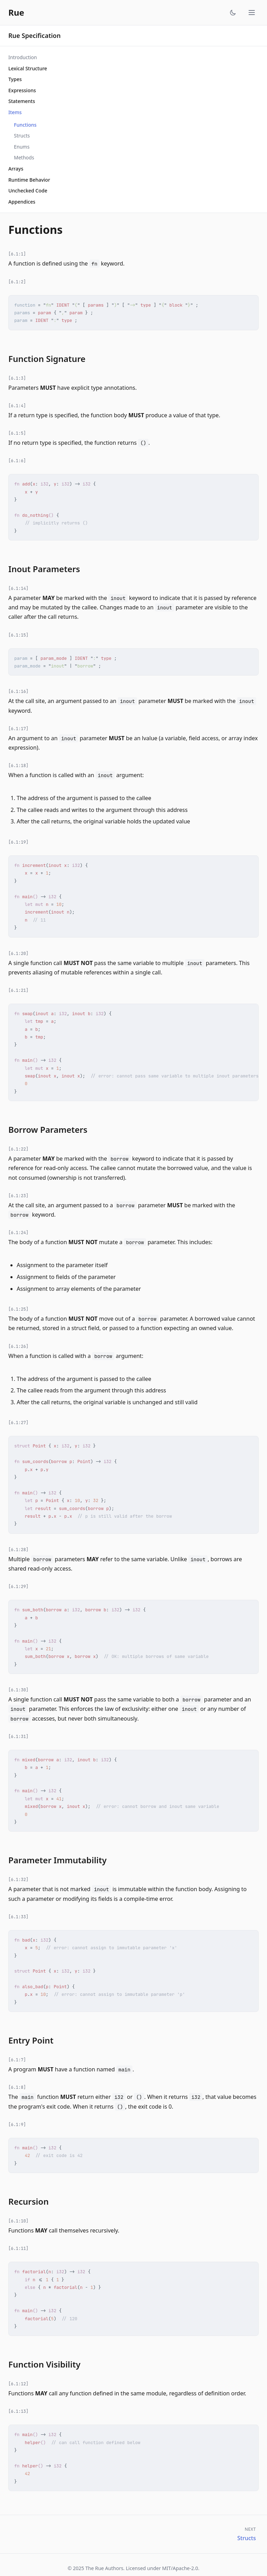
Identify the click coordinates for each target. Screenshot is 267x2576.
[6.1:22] (18, 1149)
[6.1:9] (17, 2124)
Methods (24, 157)
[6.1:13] (18, 2411)
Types (15, 79)
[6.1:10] (18, 2221)
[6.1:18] (18, 765)
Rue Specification (34, 35)
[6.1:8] (17, 2087)
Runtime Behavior (29, 179)
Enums (22, 146)
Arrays (15, 168)
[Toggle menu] (252, 12)
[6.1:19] (18, 842)
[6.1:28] (18, 1549)
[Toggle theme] (233, 12)
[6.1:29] (18, 1586)
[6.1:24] (18, 1232)
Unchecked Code (27, 190)
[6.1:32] (18, 1879)
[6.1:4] (17, 406)
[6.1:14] (18, 588)
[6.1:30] (18, 1690)
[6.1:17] (18, 729)
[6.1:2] (17, 282)
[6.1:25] (18, 1309)
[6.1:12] (18, 2384)
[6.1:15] (18, 635)
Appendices (21, 201)
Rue (16, 12)
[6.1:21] (18, 990)
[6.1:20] (18, 953)
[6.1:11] (18, 2248)
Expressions (22, 90)
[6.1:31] (18, 1736)
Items (15, 112)
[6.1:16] (18, 691)
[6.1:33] (18, 1917)
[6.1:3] (17, 378)
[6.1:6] (17, 461)
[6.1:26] (18, 1346)
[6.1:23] (18, 1196)
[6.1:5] (17, 433)
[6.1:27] (18, 1422)
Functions (25, 124)
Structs (22, 135)
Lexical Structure (27, 68)
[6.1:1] (17, 254)
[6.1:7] (17, 2060)
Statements (21, 101)
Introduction (22, 57)
